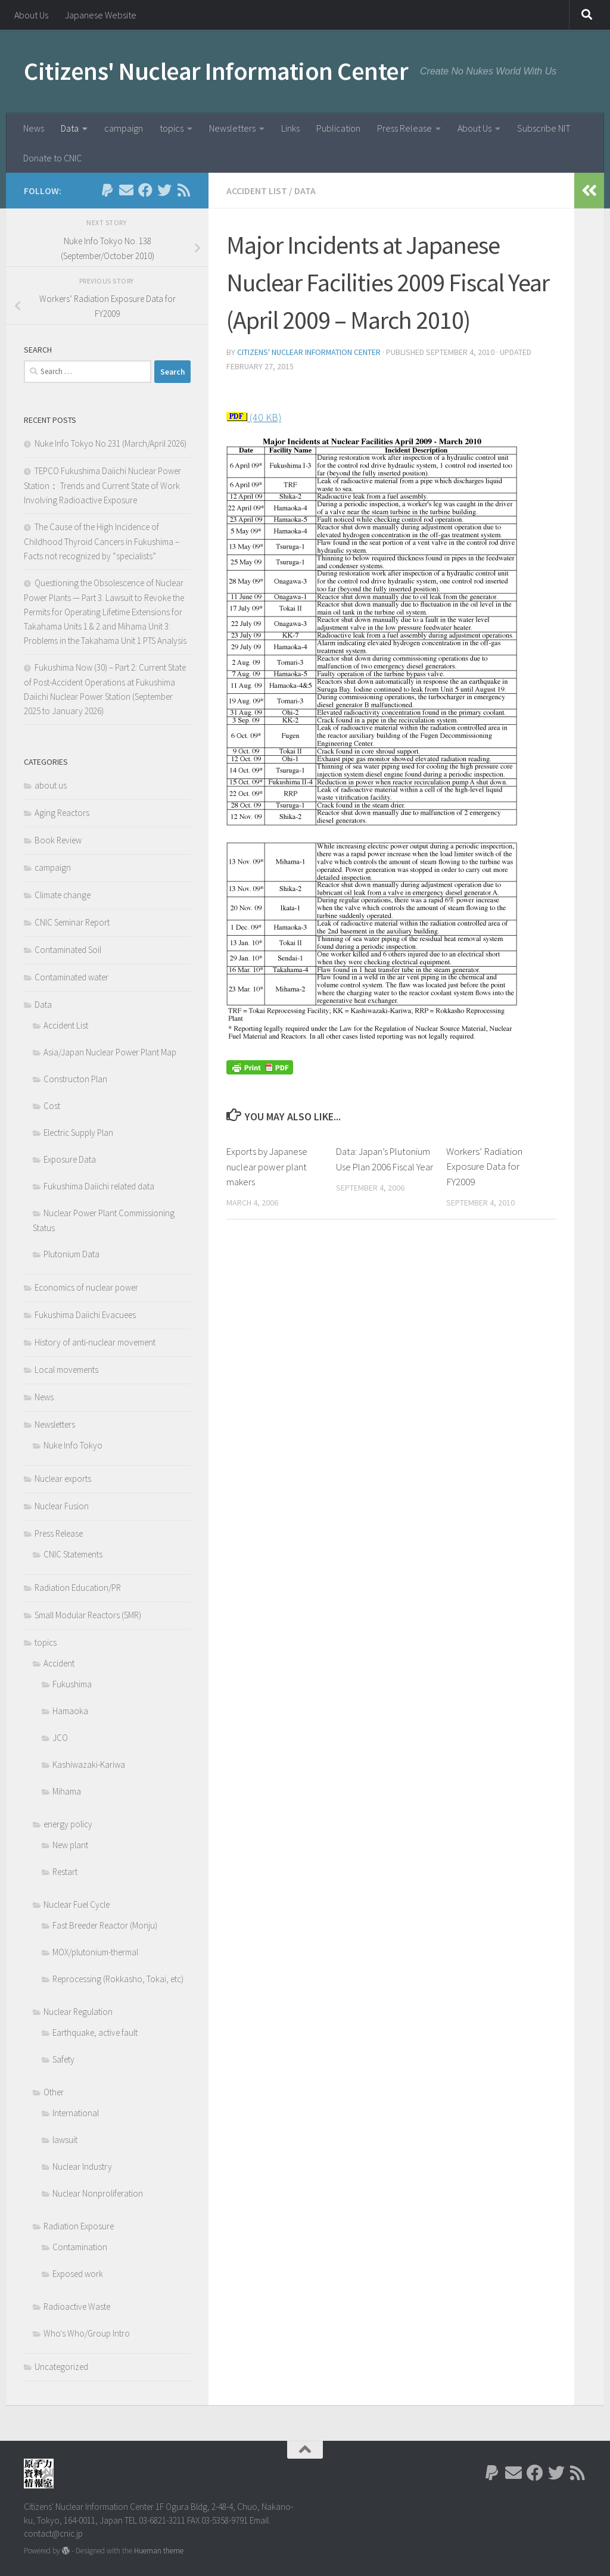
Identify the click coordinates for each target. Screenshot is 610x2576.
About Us (31, 15)
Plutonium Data (71, 1254)
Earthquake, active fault (95, 2032)
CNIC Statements (72, 1554)
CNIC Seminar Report (72, 922)
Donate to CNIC (52, 158)
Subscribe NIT (544, 128)
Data (70, 128)
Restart (64, 1871)
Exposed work (77, 2273)
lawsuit (64, 2139)
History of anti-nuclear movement (95, 1342)
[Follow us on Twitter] (164, 190)
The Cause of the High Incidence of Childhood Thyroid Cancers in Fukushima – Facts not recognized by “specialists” (101, 541)
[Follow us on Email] (126, 190)
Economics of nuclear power (86, 1287)
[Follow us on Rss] (183, 190)
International (75, 2113)
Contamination (79, 2247)
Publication (338, 128)
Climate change (63, 895)
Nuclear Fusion (62, 1506)
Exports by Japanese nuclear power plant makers (268, 1167)
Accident (58, 1663)
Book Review (58, 840)
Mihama (66, 1791)
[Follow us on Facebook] (145, 190)
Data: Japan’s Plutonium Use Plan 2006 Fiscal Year (384, 1167)
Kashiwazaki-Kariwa (88, 1764)
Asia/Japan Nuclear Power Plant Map (109, 1052)
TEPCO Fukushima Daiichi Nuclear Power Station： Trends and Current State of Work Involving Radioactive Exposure (102, 485)
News (33, 128)
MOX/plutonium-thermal (95, 1952)
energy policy (67, 1824)
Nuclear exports (63, 1478)
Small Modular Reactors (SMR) (88, 1615)
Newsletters (232, 128)
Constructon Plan (75, 1079)
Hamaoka (70, 1711)
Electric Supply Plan (78, 1132)
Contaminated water (71, 977)
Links (290, 128)
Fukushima (72, 1684)
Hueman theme (158, 2551)
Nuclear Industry (82, 2166)
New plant (70, 1845)
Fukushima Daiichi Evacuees (85, 1314)
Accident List (256, 191)
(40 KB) (264, 417)
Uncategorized (61, 2366)
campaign (123, 128)
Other (53, 2092)
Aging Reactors (62, 812)
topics (171, 128)
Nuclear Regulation (78, 2011)
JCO (60, 1737)
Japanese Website (100, 15)
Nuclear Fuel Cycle (76, 1904)
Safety (63, 2059)
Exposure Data (69, 1159)
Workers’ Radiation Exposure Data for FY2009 (484, 1167)
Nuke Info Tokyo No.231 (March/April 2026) (110, 443)
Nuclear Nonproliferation (97, 2193)
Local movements (66, 1369)
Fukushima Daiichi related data (98, 1186)
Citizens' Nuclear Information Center (216, 70)
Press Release (404, 128)
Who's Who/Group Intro (86, 2333)
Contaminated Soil (68, 949)
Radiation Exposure (78, 2226)
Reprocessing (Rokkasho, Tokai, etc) (117, 1979)
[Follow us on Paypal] (107, 190)
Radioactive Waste (76, 2306)
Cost (51, 1105)
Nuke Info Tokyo (72, 1445)
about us (51, 785)
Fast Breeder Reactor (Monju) (104, 1925)
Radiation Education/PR (78, 1587)
